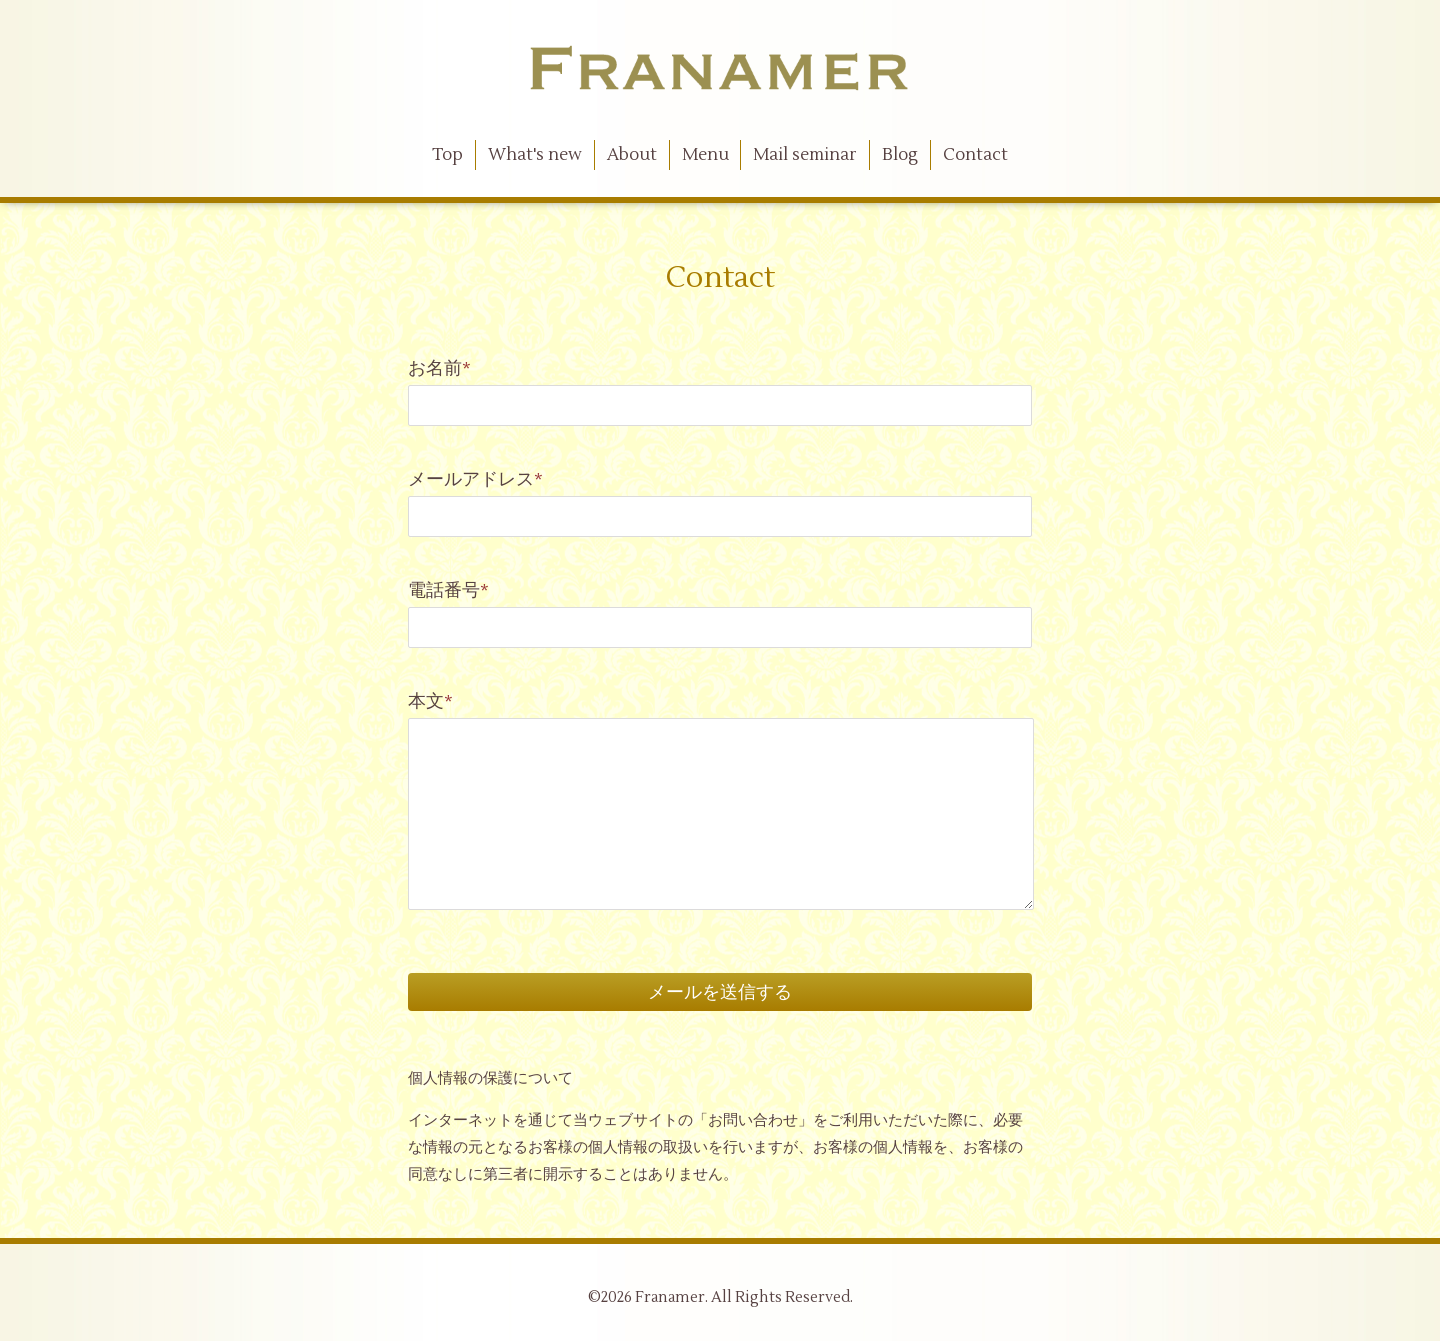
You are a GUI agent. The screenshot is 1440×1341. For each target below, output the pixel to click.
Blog (900, 155)
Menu (705, 155)
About (632, 155)
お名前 (439, 368)
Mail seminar (805, 155)
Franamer (670, 1297)
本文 (430, 701)
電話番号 (448, 590)
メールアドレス (475, 479)
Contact (975, 155)
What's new (535, 155)
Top (447, 155)
